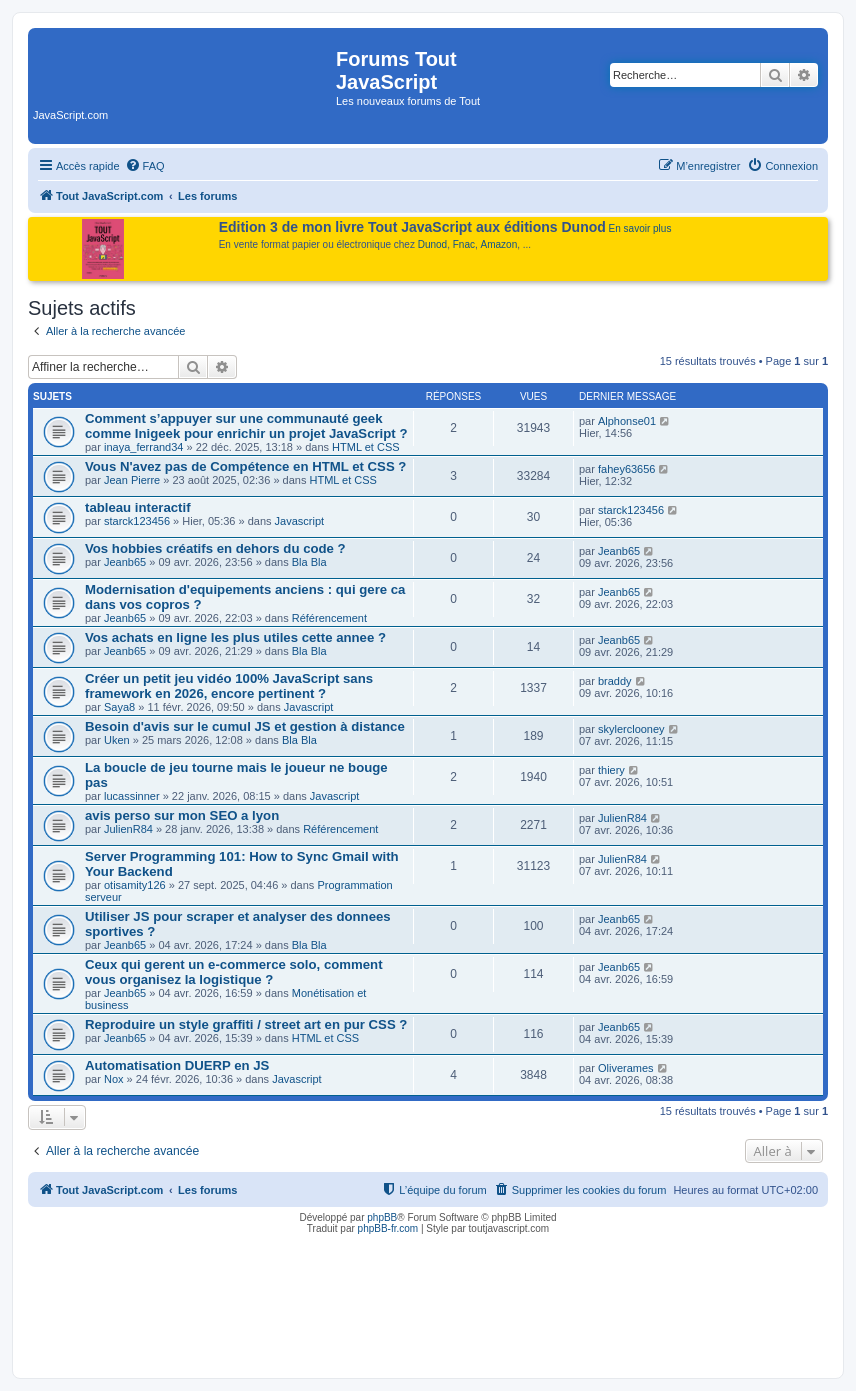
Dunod (432, 244)
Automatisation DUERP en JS (177, 1065)
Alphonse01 (627, 421)
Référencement (329, 618)
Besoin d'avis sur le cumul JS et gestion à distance (245, 726)
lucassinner (132, 796)
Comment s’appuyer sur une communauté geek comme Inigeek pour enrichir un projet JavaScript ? (246, 426)
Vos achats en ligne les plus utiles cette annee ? (235, 637)
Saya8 (119, 707)
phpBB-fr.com (388, 1228)
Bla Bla (309, 562)
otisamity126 (135, 885)
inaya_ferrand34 (144, 447)
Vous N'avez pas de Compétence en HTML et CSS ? (245, 466)
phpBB (382, 1217)
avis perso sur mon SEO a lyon (182, 815)
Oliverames (626, 1068)
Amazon (499, 244)
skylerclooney (631, 729)
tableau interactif (138, 507)
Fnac (464, 244)
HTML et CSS (365, 447)
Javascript (300, 521)
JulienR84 (128, 829)
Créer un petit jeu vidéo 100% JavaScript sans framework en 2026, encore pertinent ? (229, 686)
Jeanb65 (125, 562)
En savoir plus (640, 228)
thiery (611, 770)
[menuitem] (145, 166)
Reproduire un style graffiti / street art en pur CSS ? (246, 1024)
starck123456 (137, 521)
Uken (117, 740)
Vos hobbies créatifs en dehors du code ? (215, 548)
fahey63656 (627, 469)
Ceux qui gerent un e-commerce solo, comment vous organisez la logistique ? (234, 972)
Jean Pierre (132, 480)
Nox (114, 1079)
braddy (615, 681)
